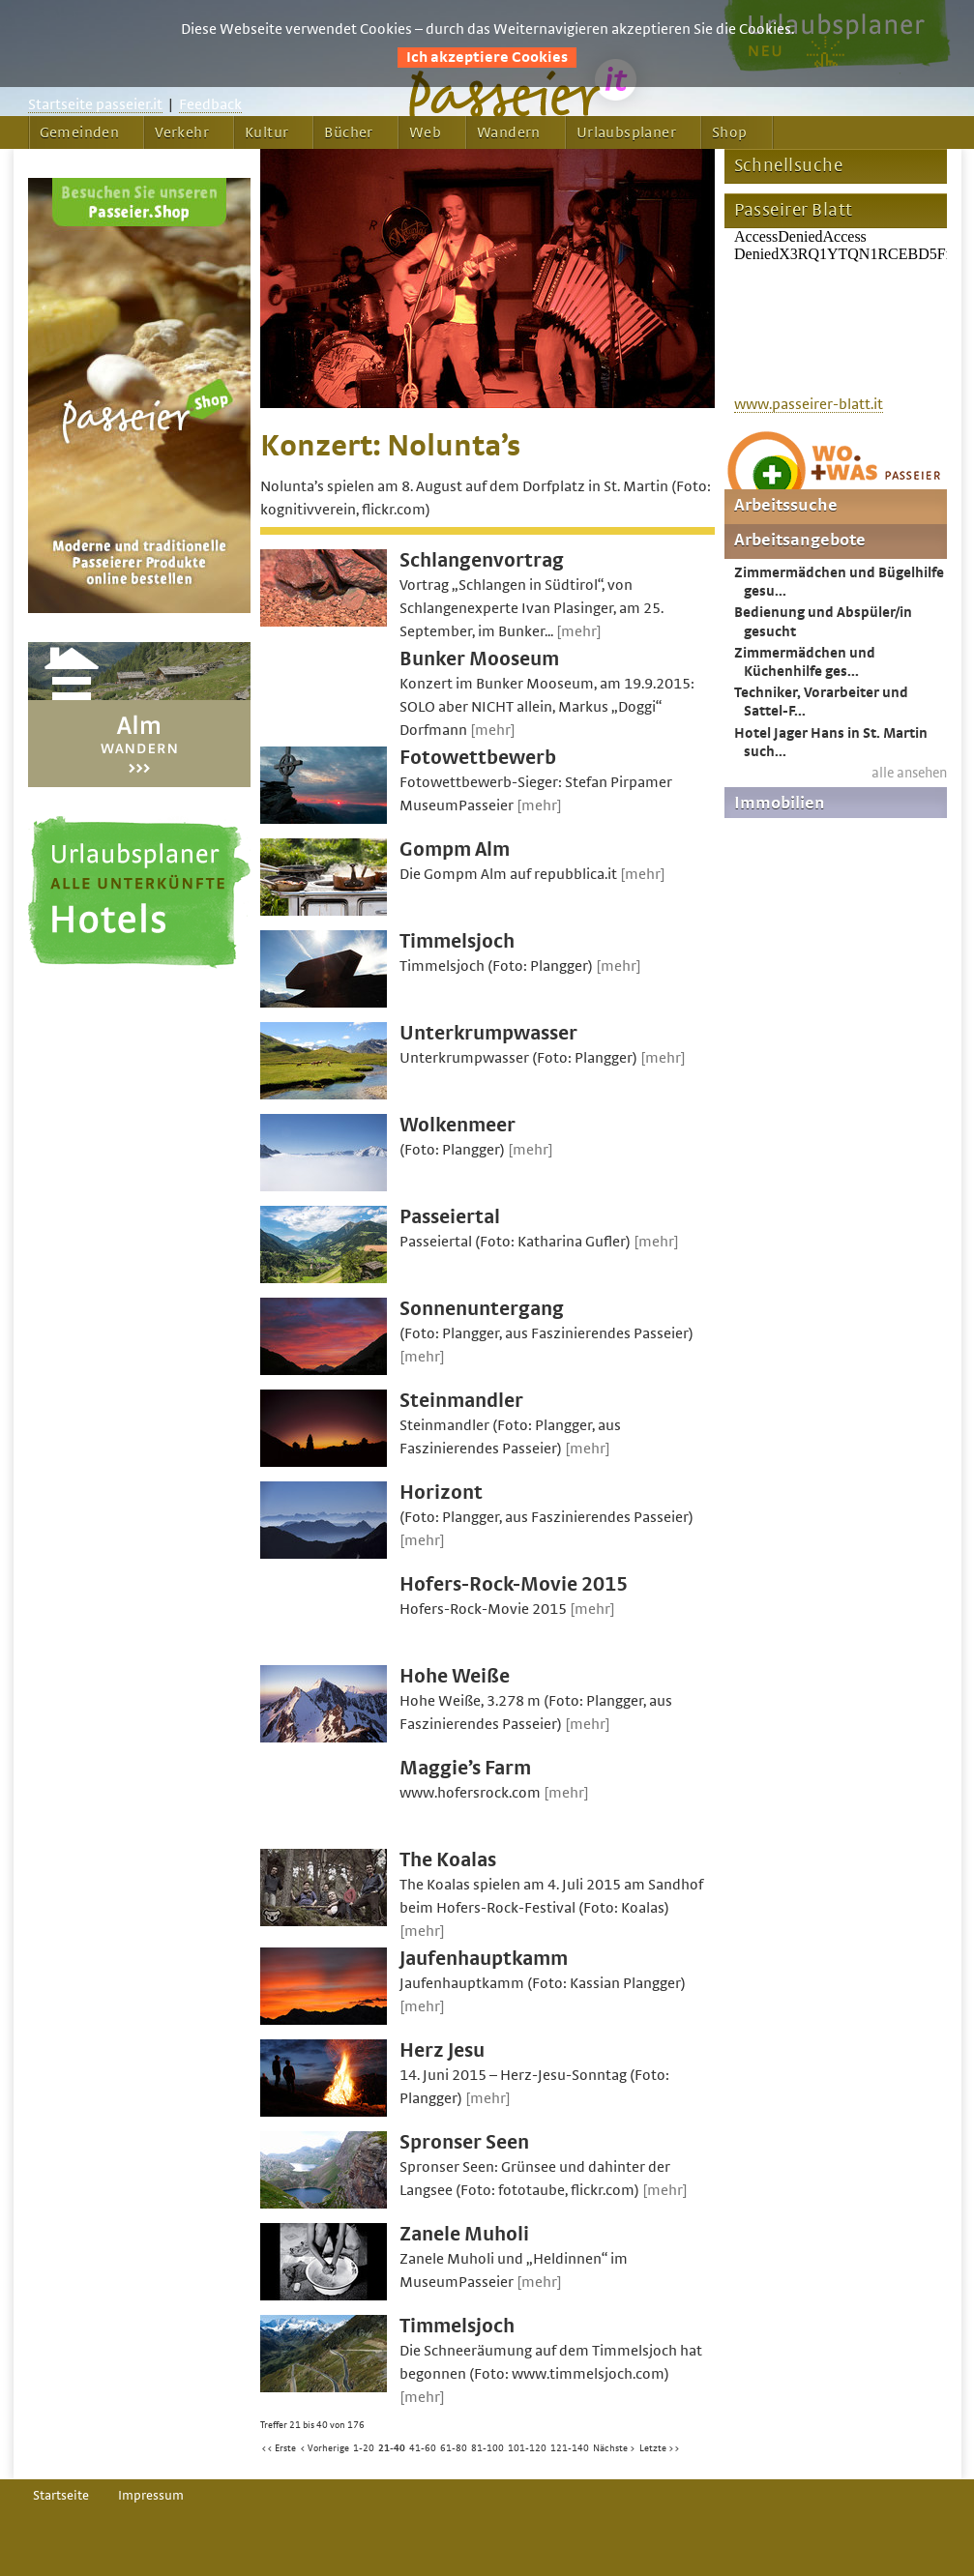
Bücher (348, 132)
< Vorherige (324, 2448)
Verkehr (182, 132)
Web (425, 132)
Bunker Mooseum (479, 659)
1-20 (363, 2448)
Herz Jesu (442, 2050)
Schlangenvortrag (481, 560)
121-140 (569, 2448)
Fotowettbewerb (477, 757)
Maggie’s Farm (465, 1768)
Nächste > (614, 2448)
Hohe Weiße (454, 1676)
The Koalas (447, 1860)
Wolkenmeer (457, 1125)
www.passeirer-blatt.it (808, 404)
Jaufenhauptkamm (483, 1958)
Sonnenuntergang (481, 1309)
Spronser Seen (464, 2142)
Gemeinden (80, 132)
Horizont (441, 1492)
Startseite (61, 2496)
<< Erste (278, 2448)
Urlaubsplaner (626, 132)
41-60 (422, 2448)
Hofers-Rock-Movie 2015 (513, 1584)
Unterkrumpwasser (488, 1033)
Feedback (210, 104)
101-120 (527, 2448)
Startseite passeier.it (95, 104)
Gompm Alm (454, 849)
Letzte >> (659, 2448)
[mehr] (579, 631)
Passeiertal (449, 1217)
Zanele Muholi (464, 2234)
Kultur (266, 132)
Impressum (151, 2496)
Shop (730, 132)
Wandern (509, 132)
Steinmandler (461, 1400)
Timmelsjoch (457, 941)
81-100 (487, 2448)
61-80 (453, 2448)
